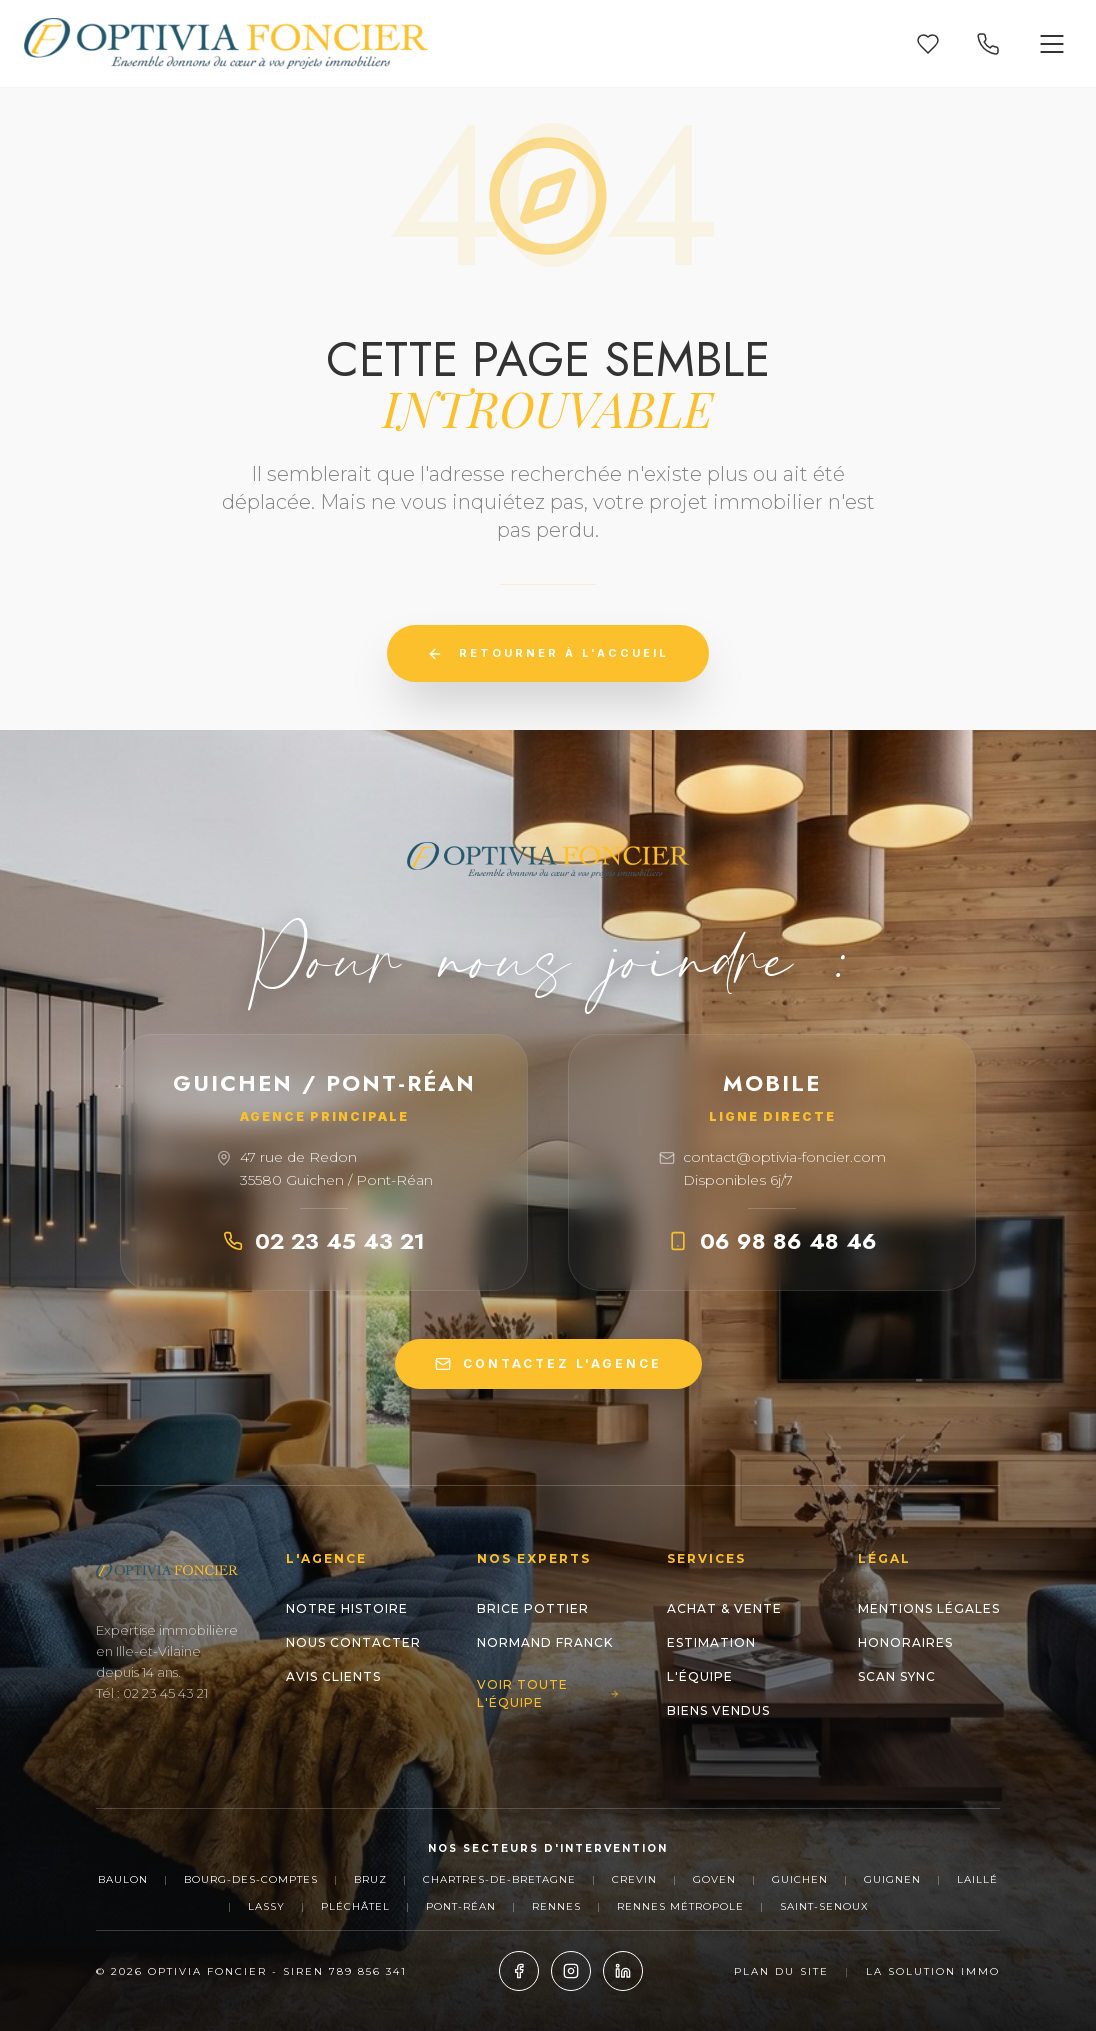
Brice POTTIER (533, 1608)
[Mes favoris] (928, 44)
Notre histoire (347, 1608)
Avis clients (333, 1676)
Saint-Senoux (824, 1906)
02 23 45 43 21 (324, 1241)
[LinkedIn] (623, 1971)
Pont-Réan (461, 1906)
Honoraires (905, 1642)
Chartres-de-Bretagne (499, 1879)
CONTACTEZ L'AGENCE (548, 1364)
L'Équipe (700, 1676)
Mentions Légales (929, 1608)
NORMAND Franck (545, 1642)
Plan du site (781, 1971)
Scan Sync (897, 1676)
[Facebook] (519, 1971)
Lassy (266, 1906)
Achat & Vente (724, 1608)
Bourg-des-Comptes (251, 1879)
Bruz (370, 1879)
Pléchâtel (355, 1906)
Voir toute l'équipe (548, 1693)
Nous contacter (353, 1642)
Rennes (556, 1906)
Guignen (892, 1879)
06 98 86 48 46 (772, 1241)
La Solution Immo (933, 1971)
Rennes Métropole (680, 1906)
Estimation (711, 1642)
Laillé (977, 1879)
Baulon (123, 1879)
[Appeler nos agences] (988, 44)
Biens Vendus (718, 1710)
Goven (714, 1879)
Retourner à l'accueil (548, 654)
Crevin (634, 1879)
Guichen (800, 1879)
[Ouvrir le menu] (1052, 44)
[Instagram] (571, 1971)
